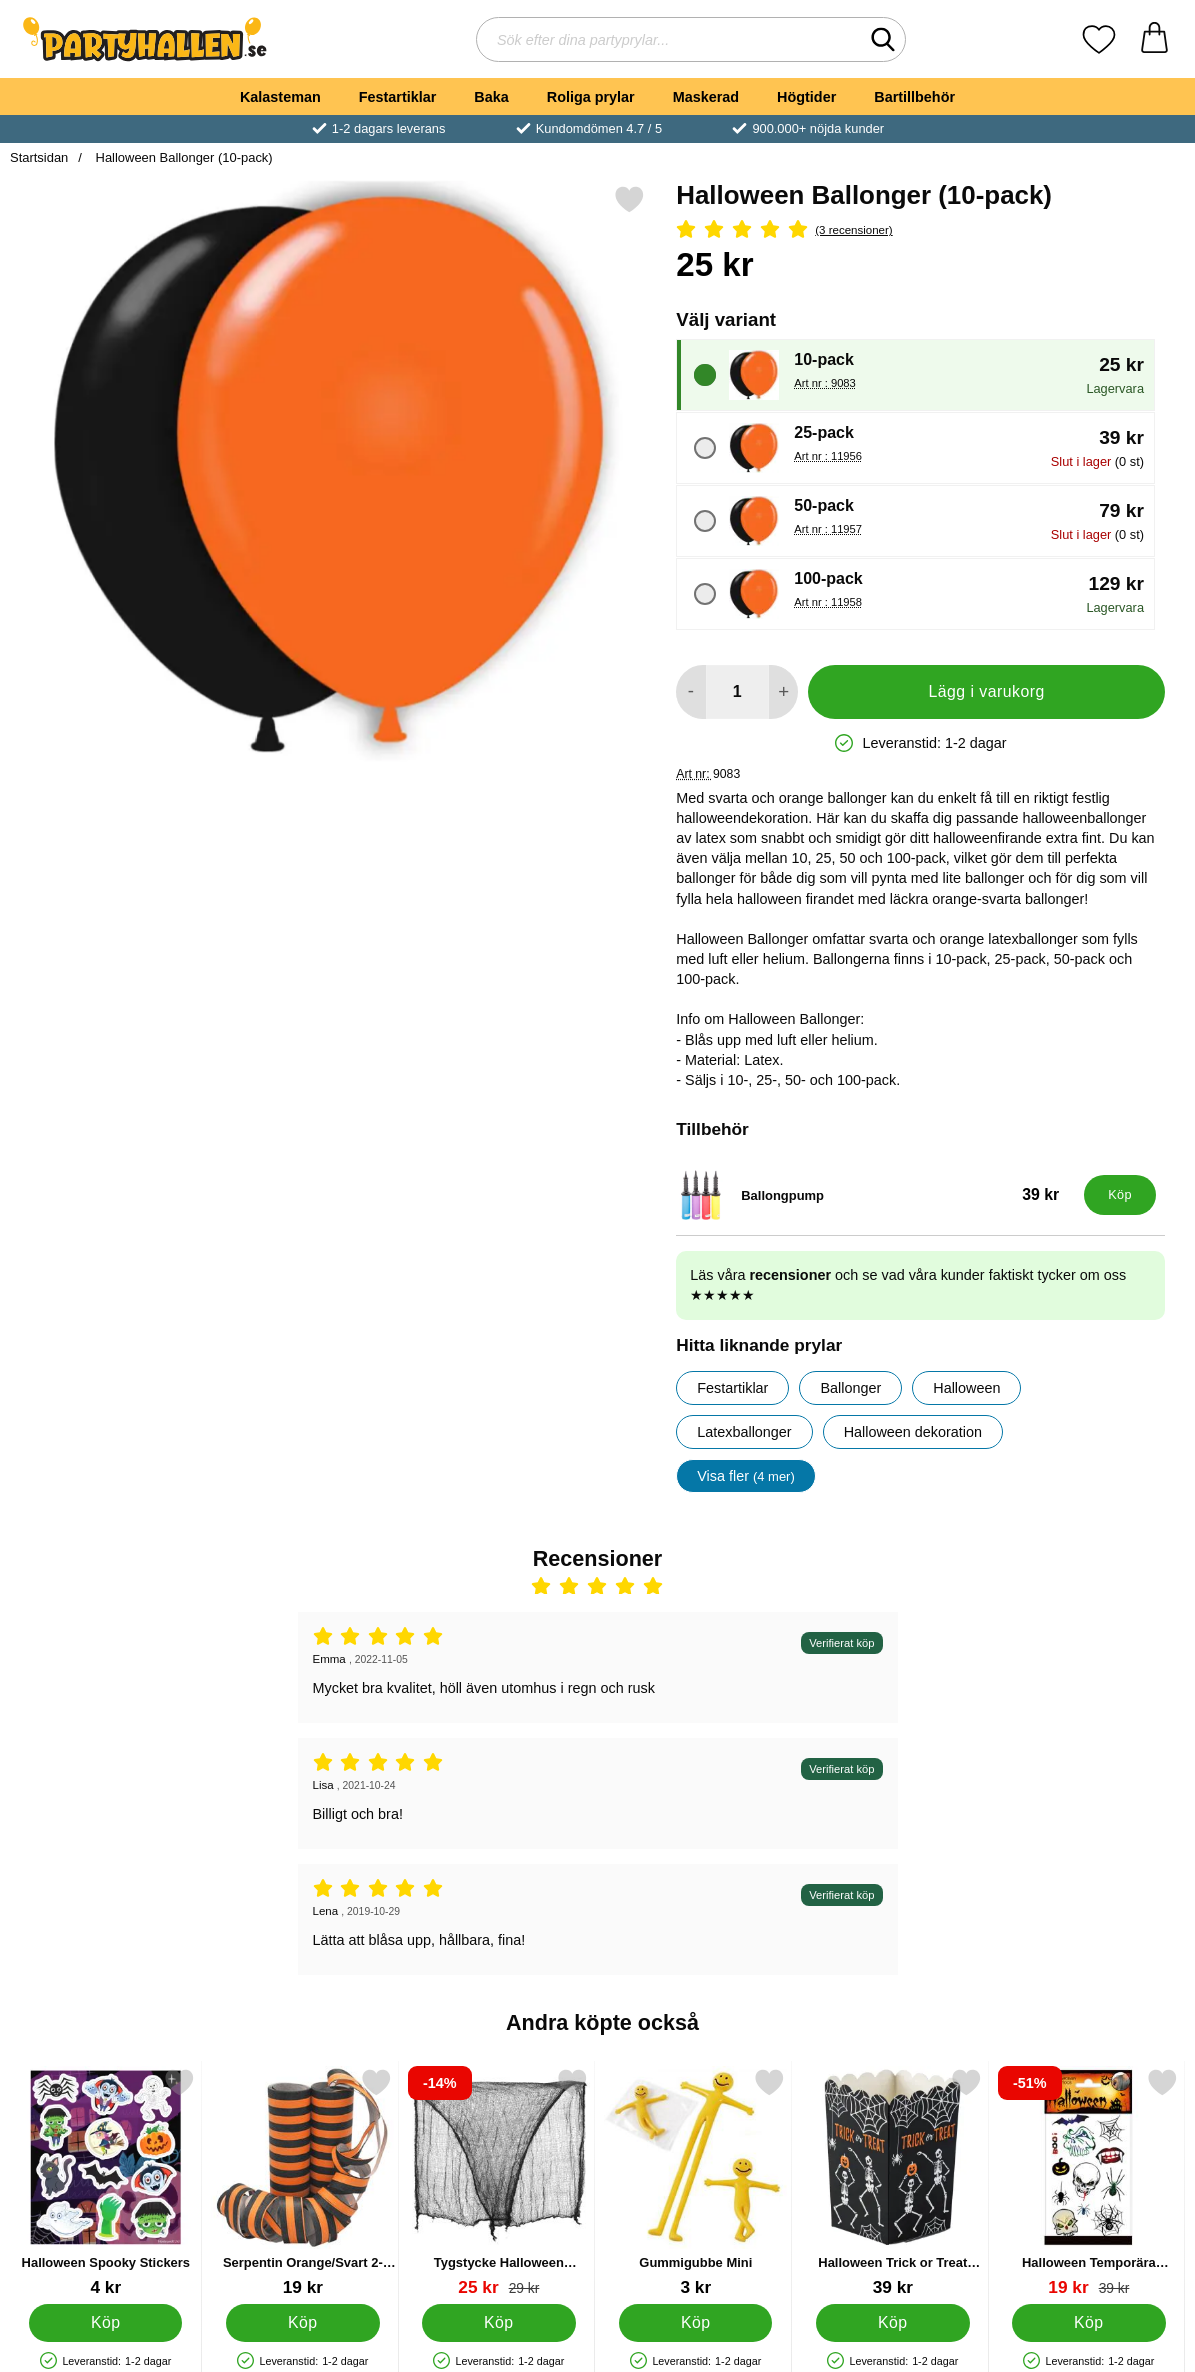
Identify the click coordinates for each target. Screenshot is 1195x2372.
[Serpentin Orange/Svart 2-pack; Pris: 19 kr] (303, 2182)
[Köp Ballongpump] (1120, 1195)
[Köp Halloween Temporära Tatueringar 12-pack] (1089, 2323)
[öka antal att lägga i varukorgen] (783, 692)
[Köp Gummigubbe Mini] (695, 2323)
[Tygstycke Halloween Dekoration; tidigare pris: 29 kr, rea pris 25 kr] (499, 2182)
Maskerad (706, 97)
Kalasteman (280, 97)
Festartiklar (398, 97)
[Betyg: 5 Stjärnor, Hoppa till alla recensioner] (920, 230)
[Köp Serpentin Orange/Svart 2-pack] (302, 2323)
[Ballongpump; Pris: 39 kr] (875, 1195)
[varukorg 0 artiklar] (1154, 39)
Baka (491, 97)
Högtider (806, 97)
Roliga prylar (591, 97)
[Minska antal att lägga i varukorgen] (690, 692)
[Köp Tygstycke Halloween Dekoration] (499, 2323)
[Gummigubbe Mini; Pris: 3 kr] (696, 2182)
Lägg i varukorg (987, 691)
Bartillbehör (914, 97)
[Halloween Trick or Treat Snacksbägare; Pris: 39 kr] (893, 2182)
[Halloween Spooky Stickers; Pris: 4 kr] (106, 2182)
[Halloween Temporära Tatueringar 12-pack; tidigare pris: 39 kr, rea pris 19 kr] (1089, 2182)
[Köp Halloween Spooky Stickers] (105, 2323)
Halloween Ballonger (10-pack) (182, 157)
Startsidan (39, 157)
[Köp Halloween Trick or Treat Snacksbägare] (892, 2323)
